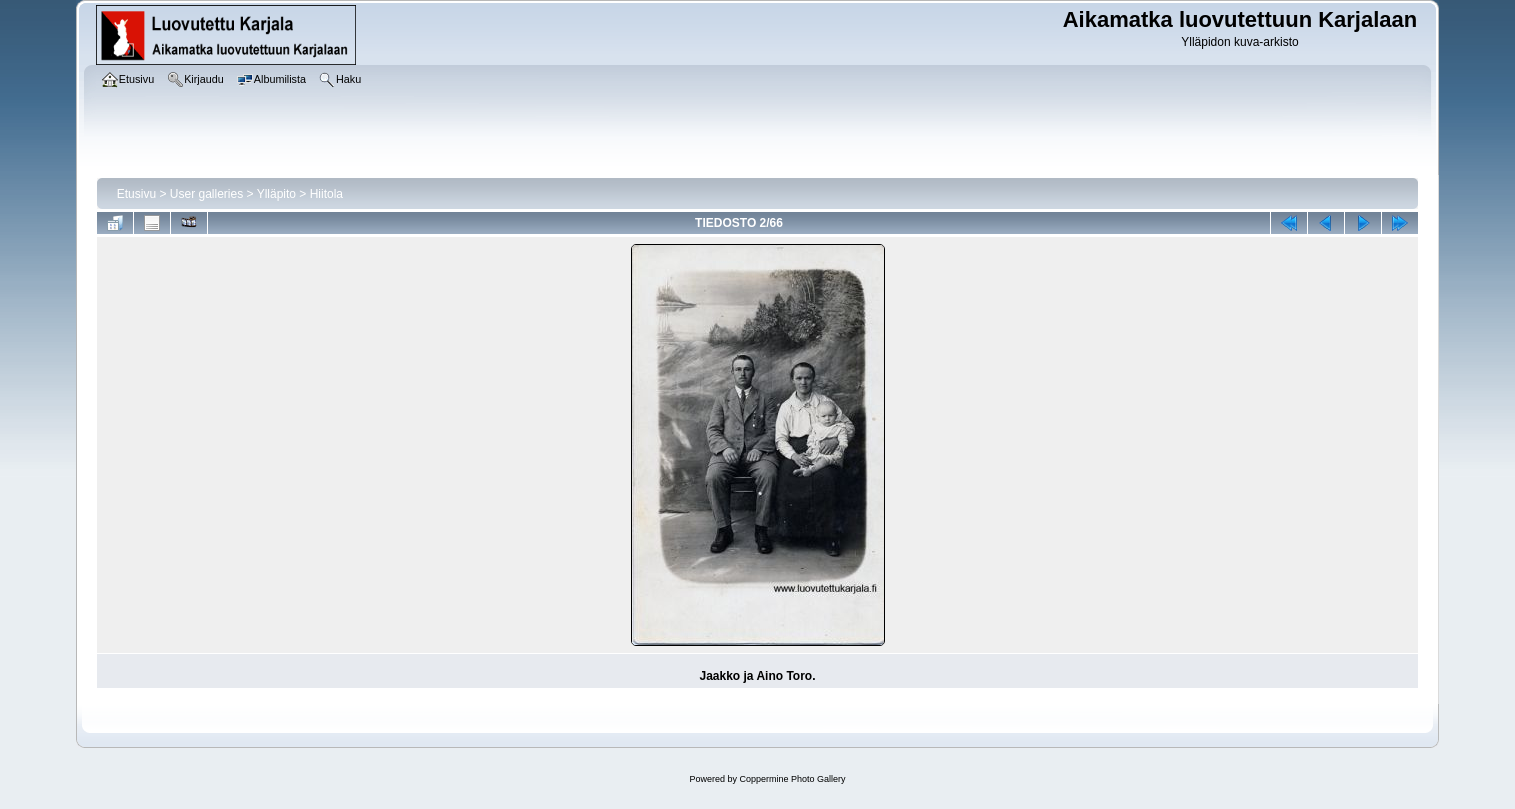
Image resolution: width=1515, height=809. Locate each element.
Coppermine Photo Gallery (792, 779)
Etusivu (136, 194)
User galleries (206, 194)
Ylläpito (276, 194)
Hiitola (326, 194)
